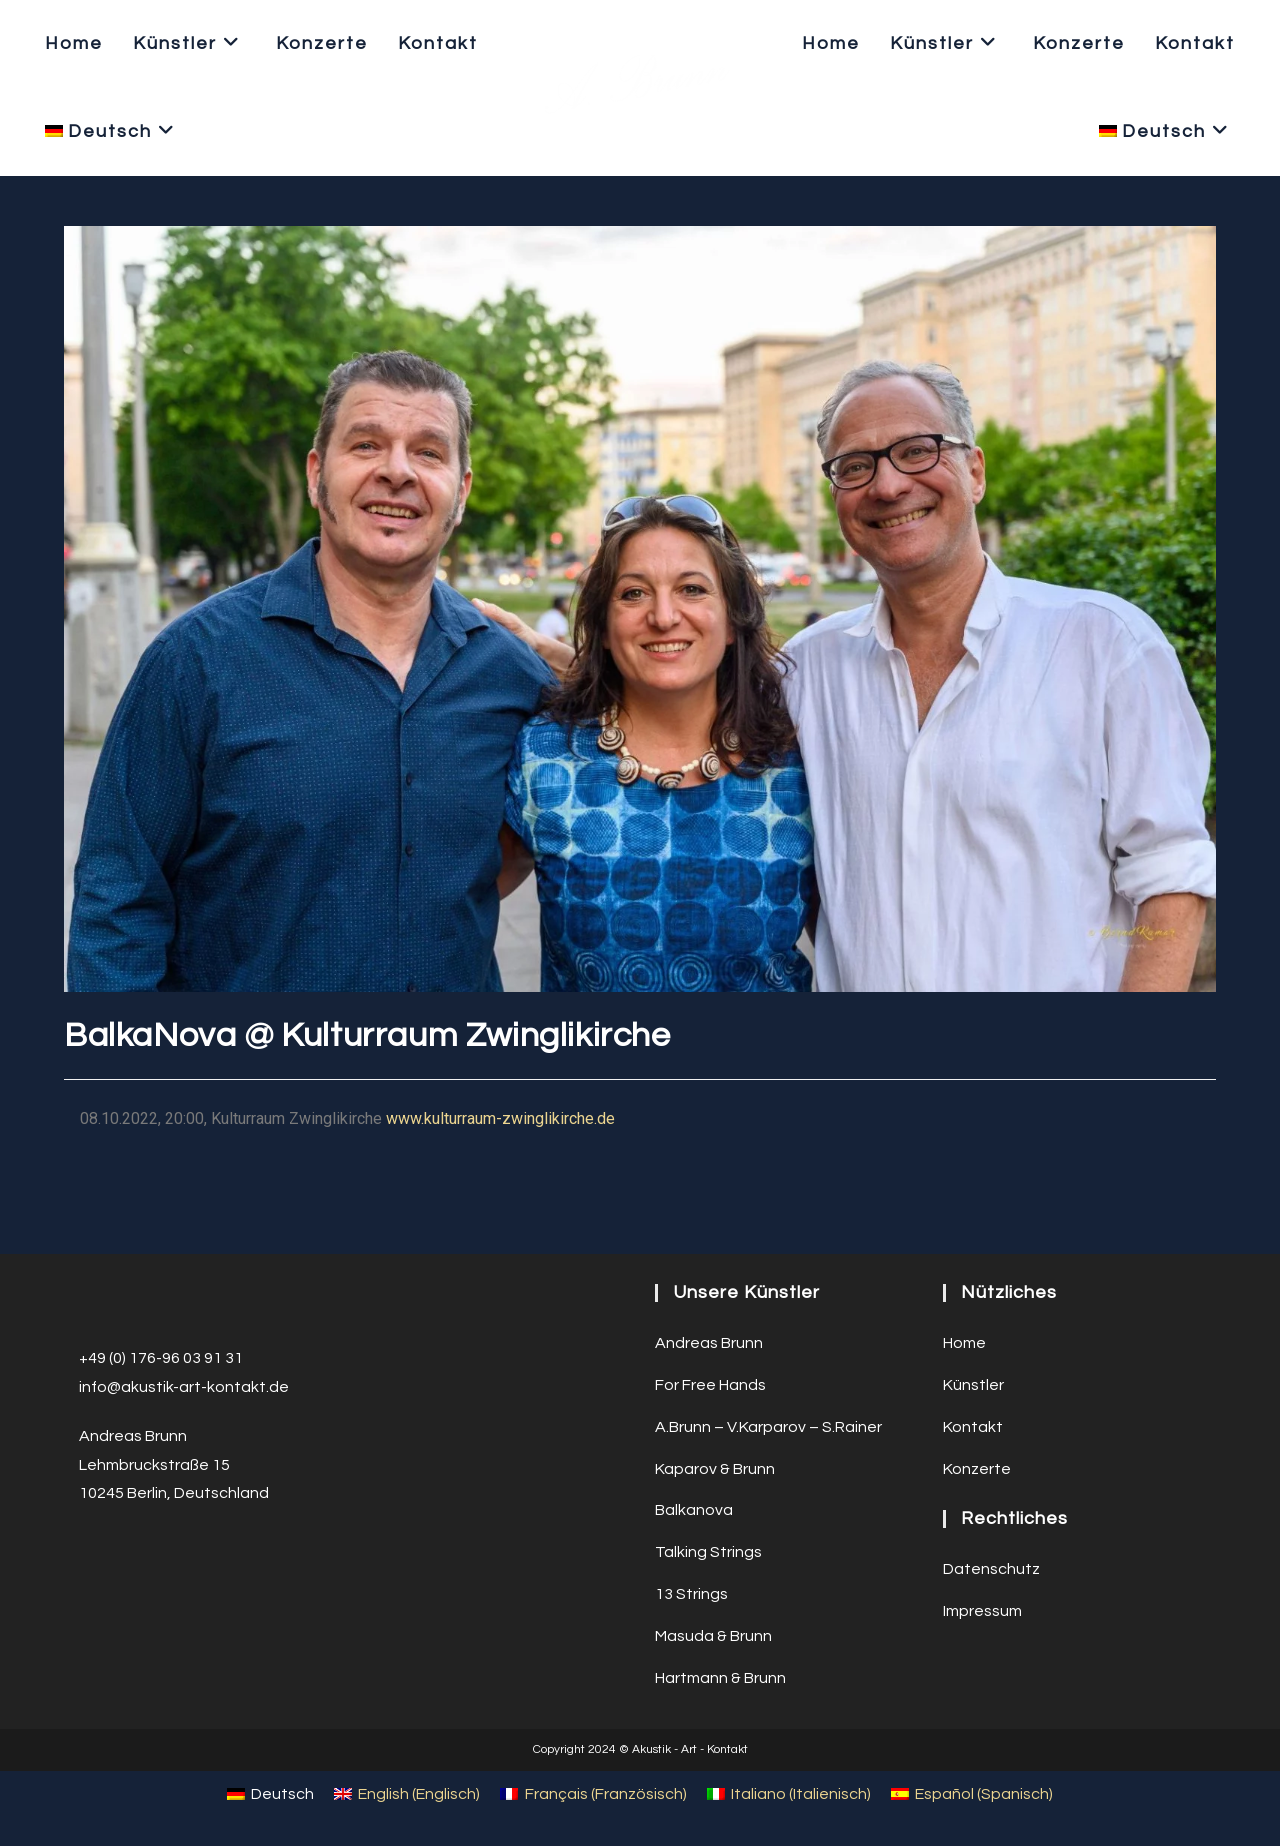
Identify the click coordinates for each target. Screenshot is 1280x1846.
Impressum (982, 1611)
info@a (105, 1387)
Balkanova (694, 1510)
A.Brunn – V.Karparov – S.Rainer (768, 1427)
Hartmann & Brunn (720, 1678)
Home (964, 1343)
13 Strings (691, 1594)
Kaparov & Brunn (715, 1469)
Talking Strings (708, 1552)
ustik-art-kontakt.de (214, 1387)
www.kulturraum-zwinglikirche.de (500, 1118)
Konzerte (977, 1469)
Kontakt (973, 1427)
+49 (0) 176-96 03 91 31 (161, 1358)
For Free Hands (710, 1385)
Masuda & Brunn (713, 1636)
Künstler (973, 1385)
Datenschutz (991, 1569)
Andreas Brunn (709, 1343)
